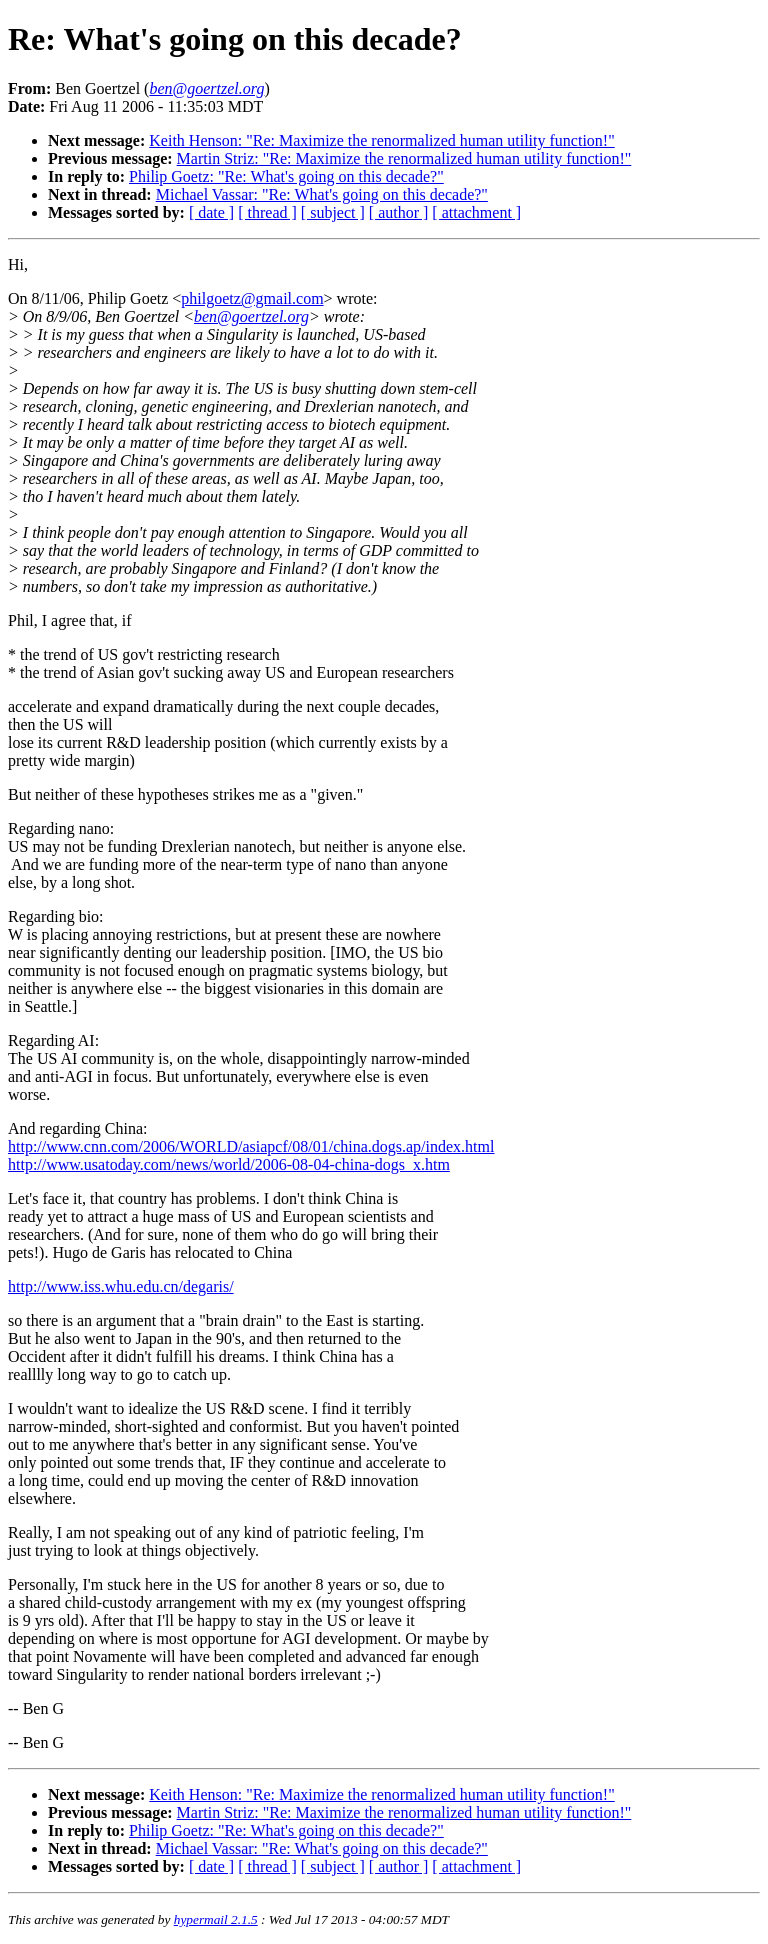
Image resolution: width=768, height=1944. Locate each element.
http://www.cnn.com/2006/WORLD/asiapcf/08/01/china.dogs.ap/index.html (251, 1146)
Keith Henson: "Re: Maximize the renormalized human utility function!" (381, 140)
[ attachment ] (476, 212)
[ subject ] (333, 212)
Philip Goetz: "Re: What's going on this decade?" (286, 176)
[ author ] (399, 212)
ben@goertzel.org (251, 316)
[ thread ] (267, 212)
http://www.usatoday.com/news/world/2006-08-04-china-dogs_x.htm (229, 1164)
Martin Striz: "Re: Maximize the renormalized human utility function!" (404, 158)
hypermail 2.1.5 (216, 1919)
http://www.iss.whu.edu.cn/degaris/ (121, 1286)
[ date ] (211, 212)
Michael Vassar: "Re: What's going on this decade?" (322, 194)
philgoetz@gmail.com (252, 298)
